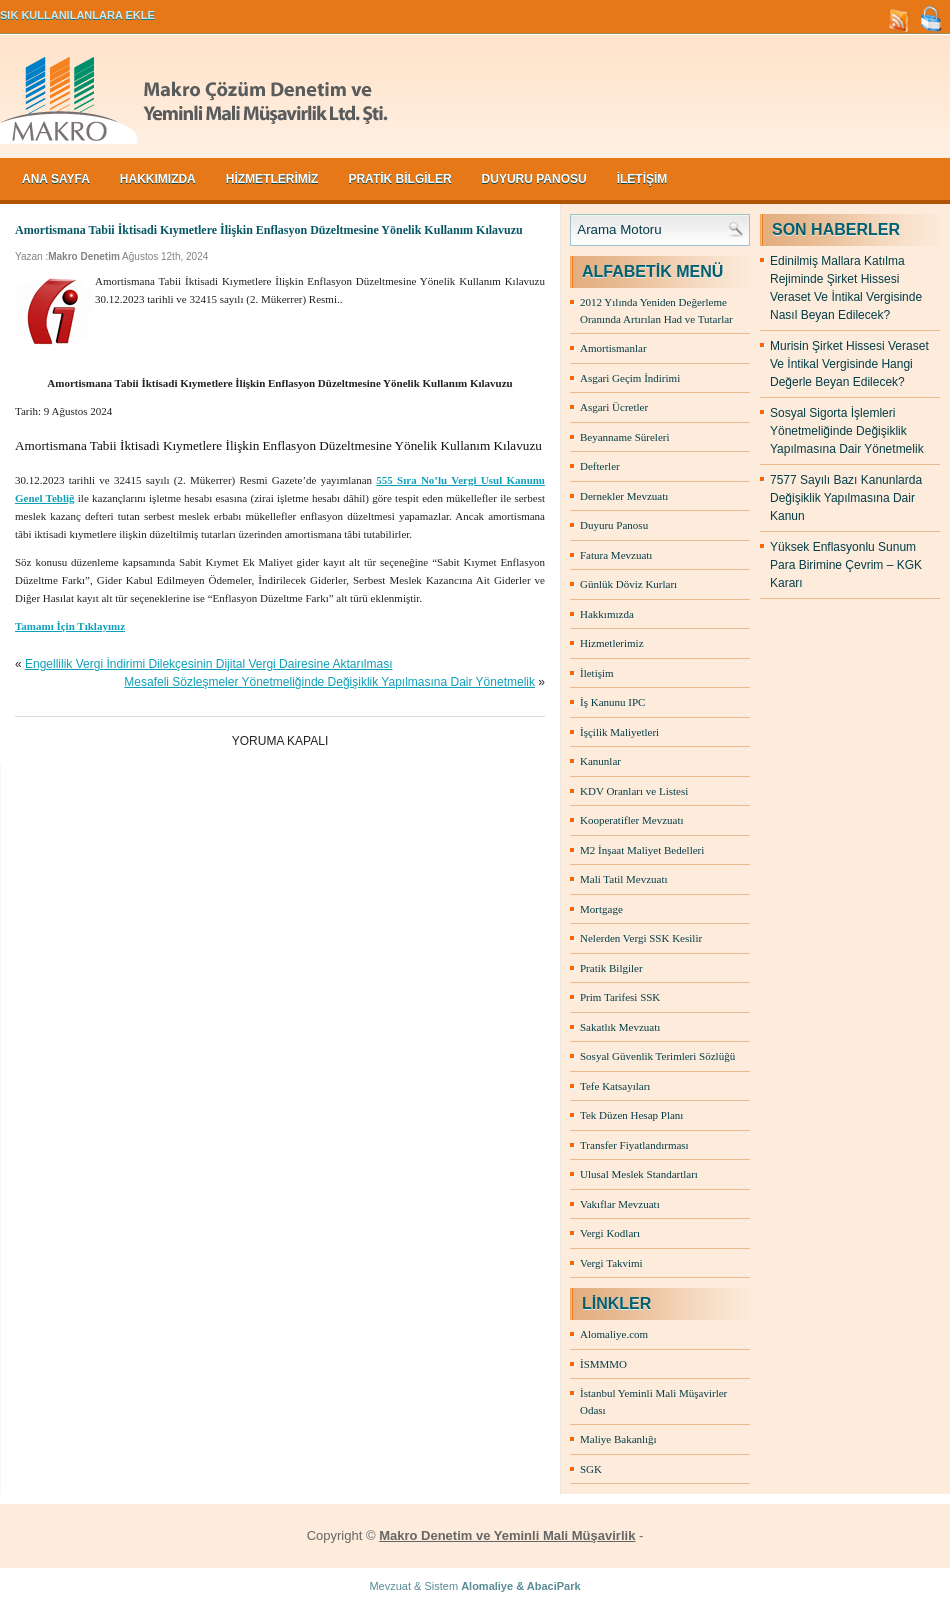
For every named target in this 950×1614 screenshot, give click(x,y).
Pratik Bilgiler (611, 968)
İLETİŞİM (642, 179)
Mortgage (601, 909)
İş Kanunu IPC (612, 702)
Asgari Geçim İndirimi (630, 378)
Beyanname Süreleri (625, 437)
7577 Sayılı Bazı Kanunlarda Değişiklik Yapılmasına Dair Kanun (846, 498)
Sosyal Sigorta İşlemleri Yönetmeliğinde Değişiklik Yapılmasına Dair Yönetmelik (847, 431)
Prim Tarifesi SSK (620, 997)
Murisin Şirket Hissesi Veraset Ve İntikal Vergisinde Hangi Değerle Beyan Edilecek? (849, 364)
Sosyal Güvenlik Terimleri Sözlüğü (657, 1056)
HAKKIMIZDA (158, 179)
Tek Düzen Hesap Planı (631, 1115)
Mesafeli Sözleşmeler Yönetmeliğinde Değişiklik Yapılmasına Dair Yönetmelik (329, 682)
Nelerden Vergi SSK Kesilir (641, 938)
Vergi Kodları (610, 1233)
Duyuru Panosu (614, 525)
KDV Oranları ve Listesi (634, 791)
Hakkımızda (607, 614)
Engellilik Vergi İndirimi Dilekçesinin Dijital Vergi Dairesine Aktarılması (208, 664)
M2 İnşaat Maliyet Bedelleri (642, 850)
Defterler (600, 466)
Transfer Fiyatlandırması (634, 1145)
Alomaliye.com (614, 1334)
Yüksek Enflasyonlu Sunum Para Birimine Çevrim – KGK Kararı (846, 565)
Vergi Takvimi (611, 1263)
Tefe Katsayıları (615, 1086)
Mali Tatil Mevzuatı (624, 879)
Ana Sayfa (56, 179)
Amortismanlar (613, 348)
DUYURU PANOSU (534, 179)
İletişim (597, 673)
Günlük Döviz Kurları (628, 584)
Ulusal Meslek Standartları (639, 1174)
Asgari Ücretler (614, 407)
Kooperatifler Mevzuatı (632, 820)
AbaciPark (554, 1586)
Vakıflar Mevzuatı (620, 1204)
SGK (591, 1469)
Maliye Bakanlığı (618, 1439)
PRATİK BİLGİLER (399, 179)
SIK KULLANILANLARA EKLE (77, 15)
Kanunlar (600, 761)
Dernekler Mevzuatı (624, 496)
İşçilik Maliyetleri (619, 732)
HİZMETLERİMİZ (272, 179)
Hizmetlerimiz (612, 643)
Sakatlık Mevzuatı (620, 1027)
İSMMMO (603, 1364)
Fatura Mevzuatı (616, 555)
